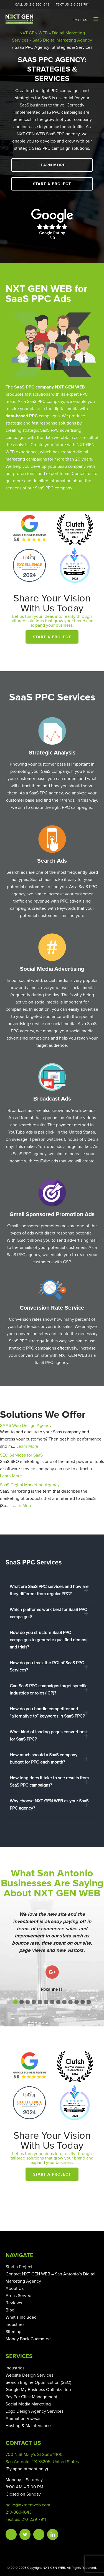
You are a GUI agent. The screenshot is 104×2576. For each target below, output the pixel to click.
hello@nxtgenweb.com (28, 2505)
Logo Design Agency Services (35, 2411)
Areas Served (18, 2295)
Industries (15, 2324)
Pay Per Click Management (31, 2397)
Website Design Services (29, 2375)
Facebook (11, 2534)
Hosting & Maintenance (28, 2425)
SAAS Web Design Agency (26, 1425)
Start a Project (52, 184)
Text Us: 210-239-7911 (72, 4)
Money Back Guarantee (28, 2339)
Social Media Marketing (28, 2404)
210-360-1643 (19, 2512)
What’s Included (21, 2317)
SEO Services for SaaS (21, 1455)
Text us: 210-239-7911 (26, 2519)
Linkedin (52, 2534)
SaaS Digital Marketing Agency (62, 40)
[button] (15, 2002)
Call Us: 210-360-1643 (32, 4)
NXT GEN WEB (33, 33)
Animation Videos (23, 2418)
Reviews (14, 2303)
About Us (15, 2288)
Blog (10, 2310)
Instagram (38, 2534)
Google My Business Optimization (38, 2389)
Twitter (25, 2534)
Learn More (52, 165)
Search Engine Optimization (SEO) (38, 2382)
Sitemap (13, 2331)
